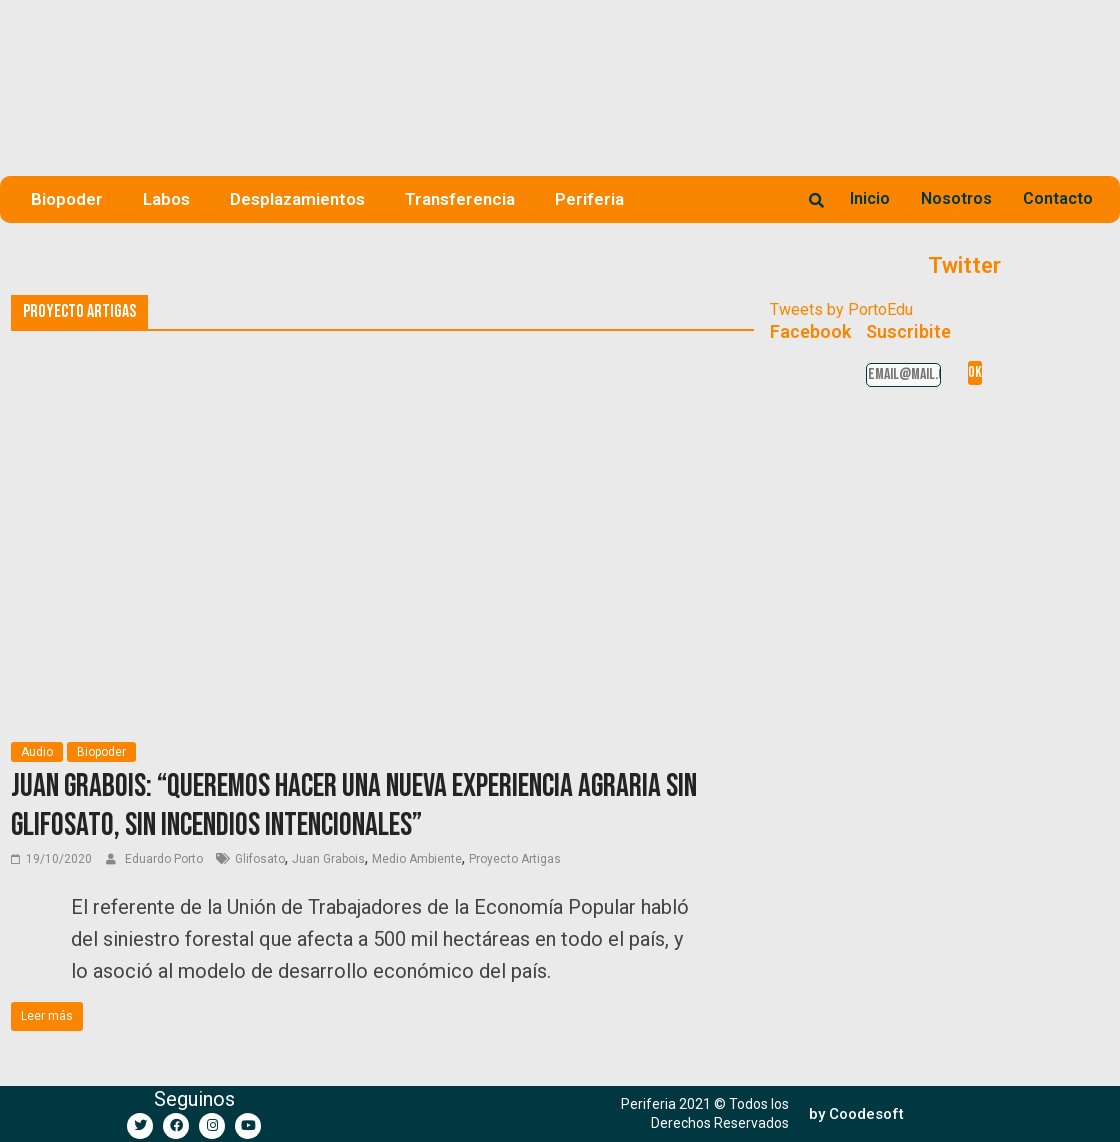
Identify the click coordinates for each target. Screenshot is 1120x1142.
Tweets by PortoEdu (841, 309)
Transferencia (460, 199)
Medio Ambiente (417, 859)
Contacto (1058, 198)
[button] (856, 1114)
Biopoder (67, 199)
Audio (37, 752)
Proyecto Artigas (515, 859)
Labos (166, 199)
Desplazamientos (297, 199)
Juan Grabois (328, 859)
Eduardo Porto (165, 859)
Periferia (589, 199)
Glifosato (260, 859)
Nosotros (956, 198)
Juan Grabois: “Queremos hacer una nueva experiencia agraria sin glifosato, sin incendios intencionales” (354, 805)
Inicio (870, 198)
